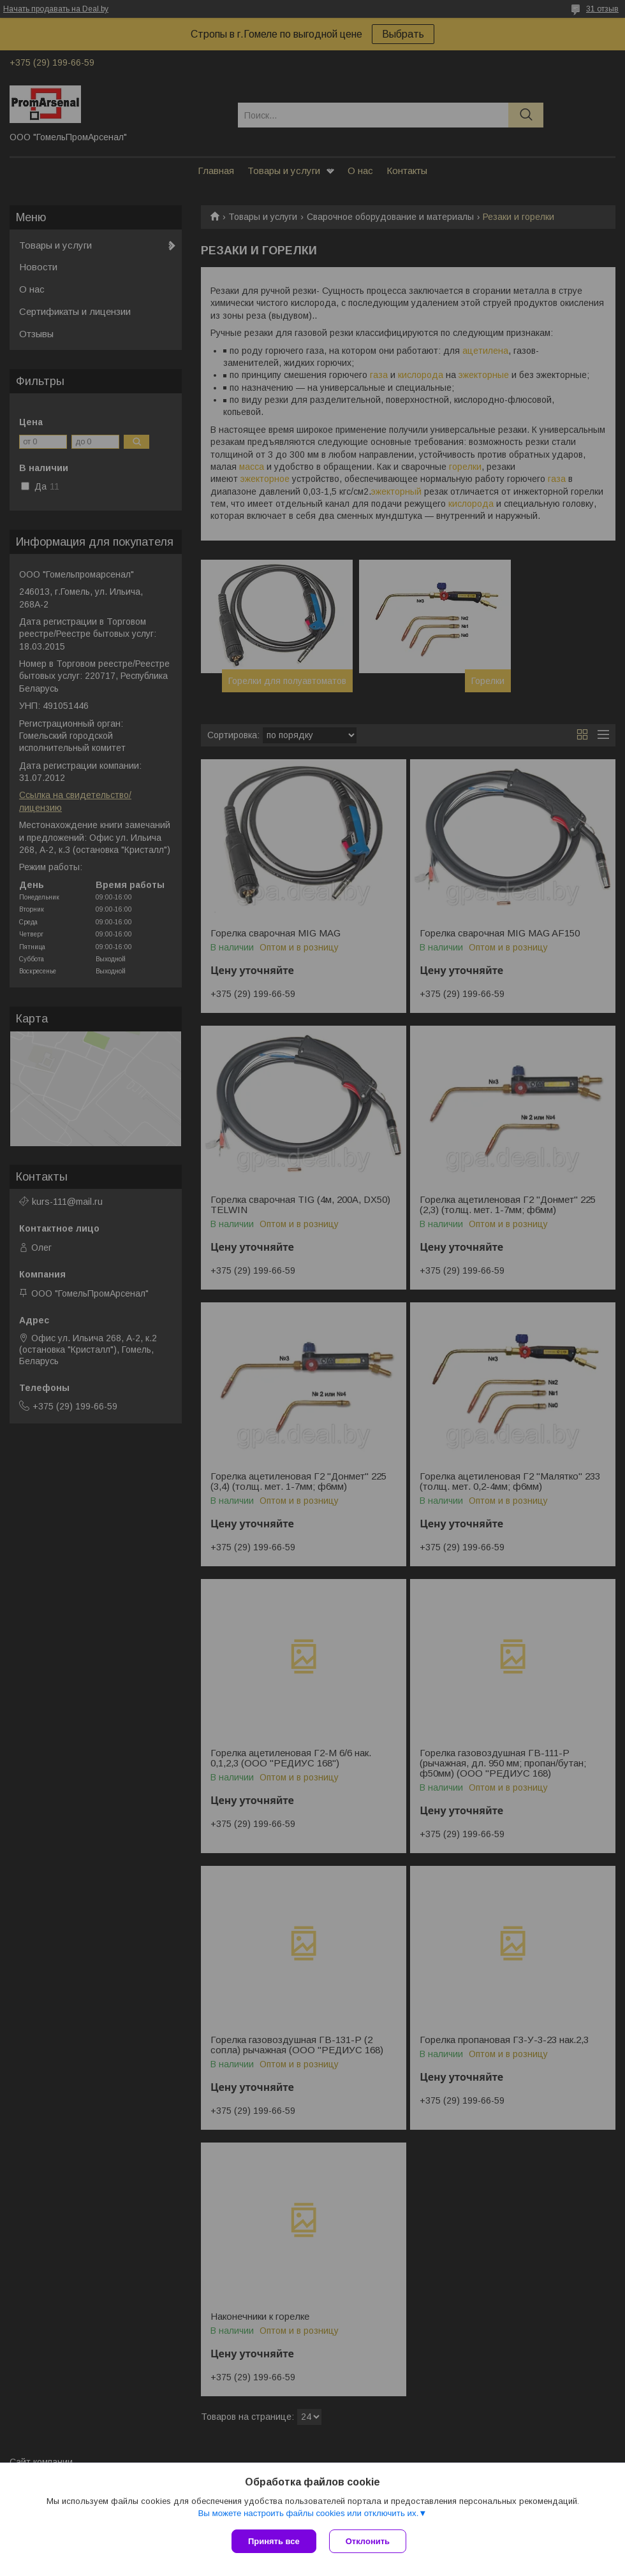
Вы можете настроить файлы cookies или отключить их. (308, 2513)
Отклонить (368, 2541)
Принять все (274, 2541)
